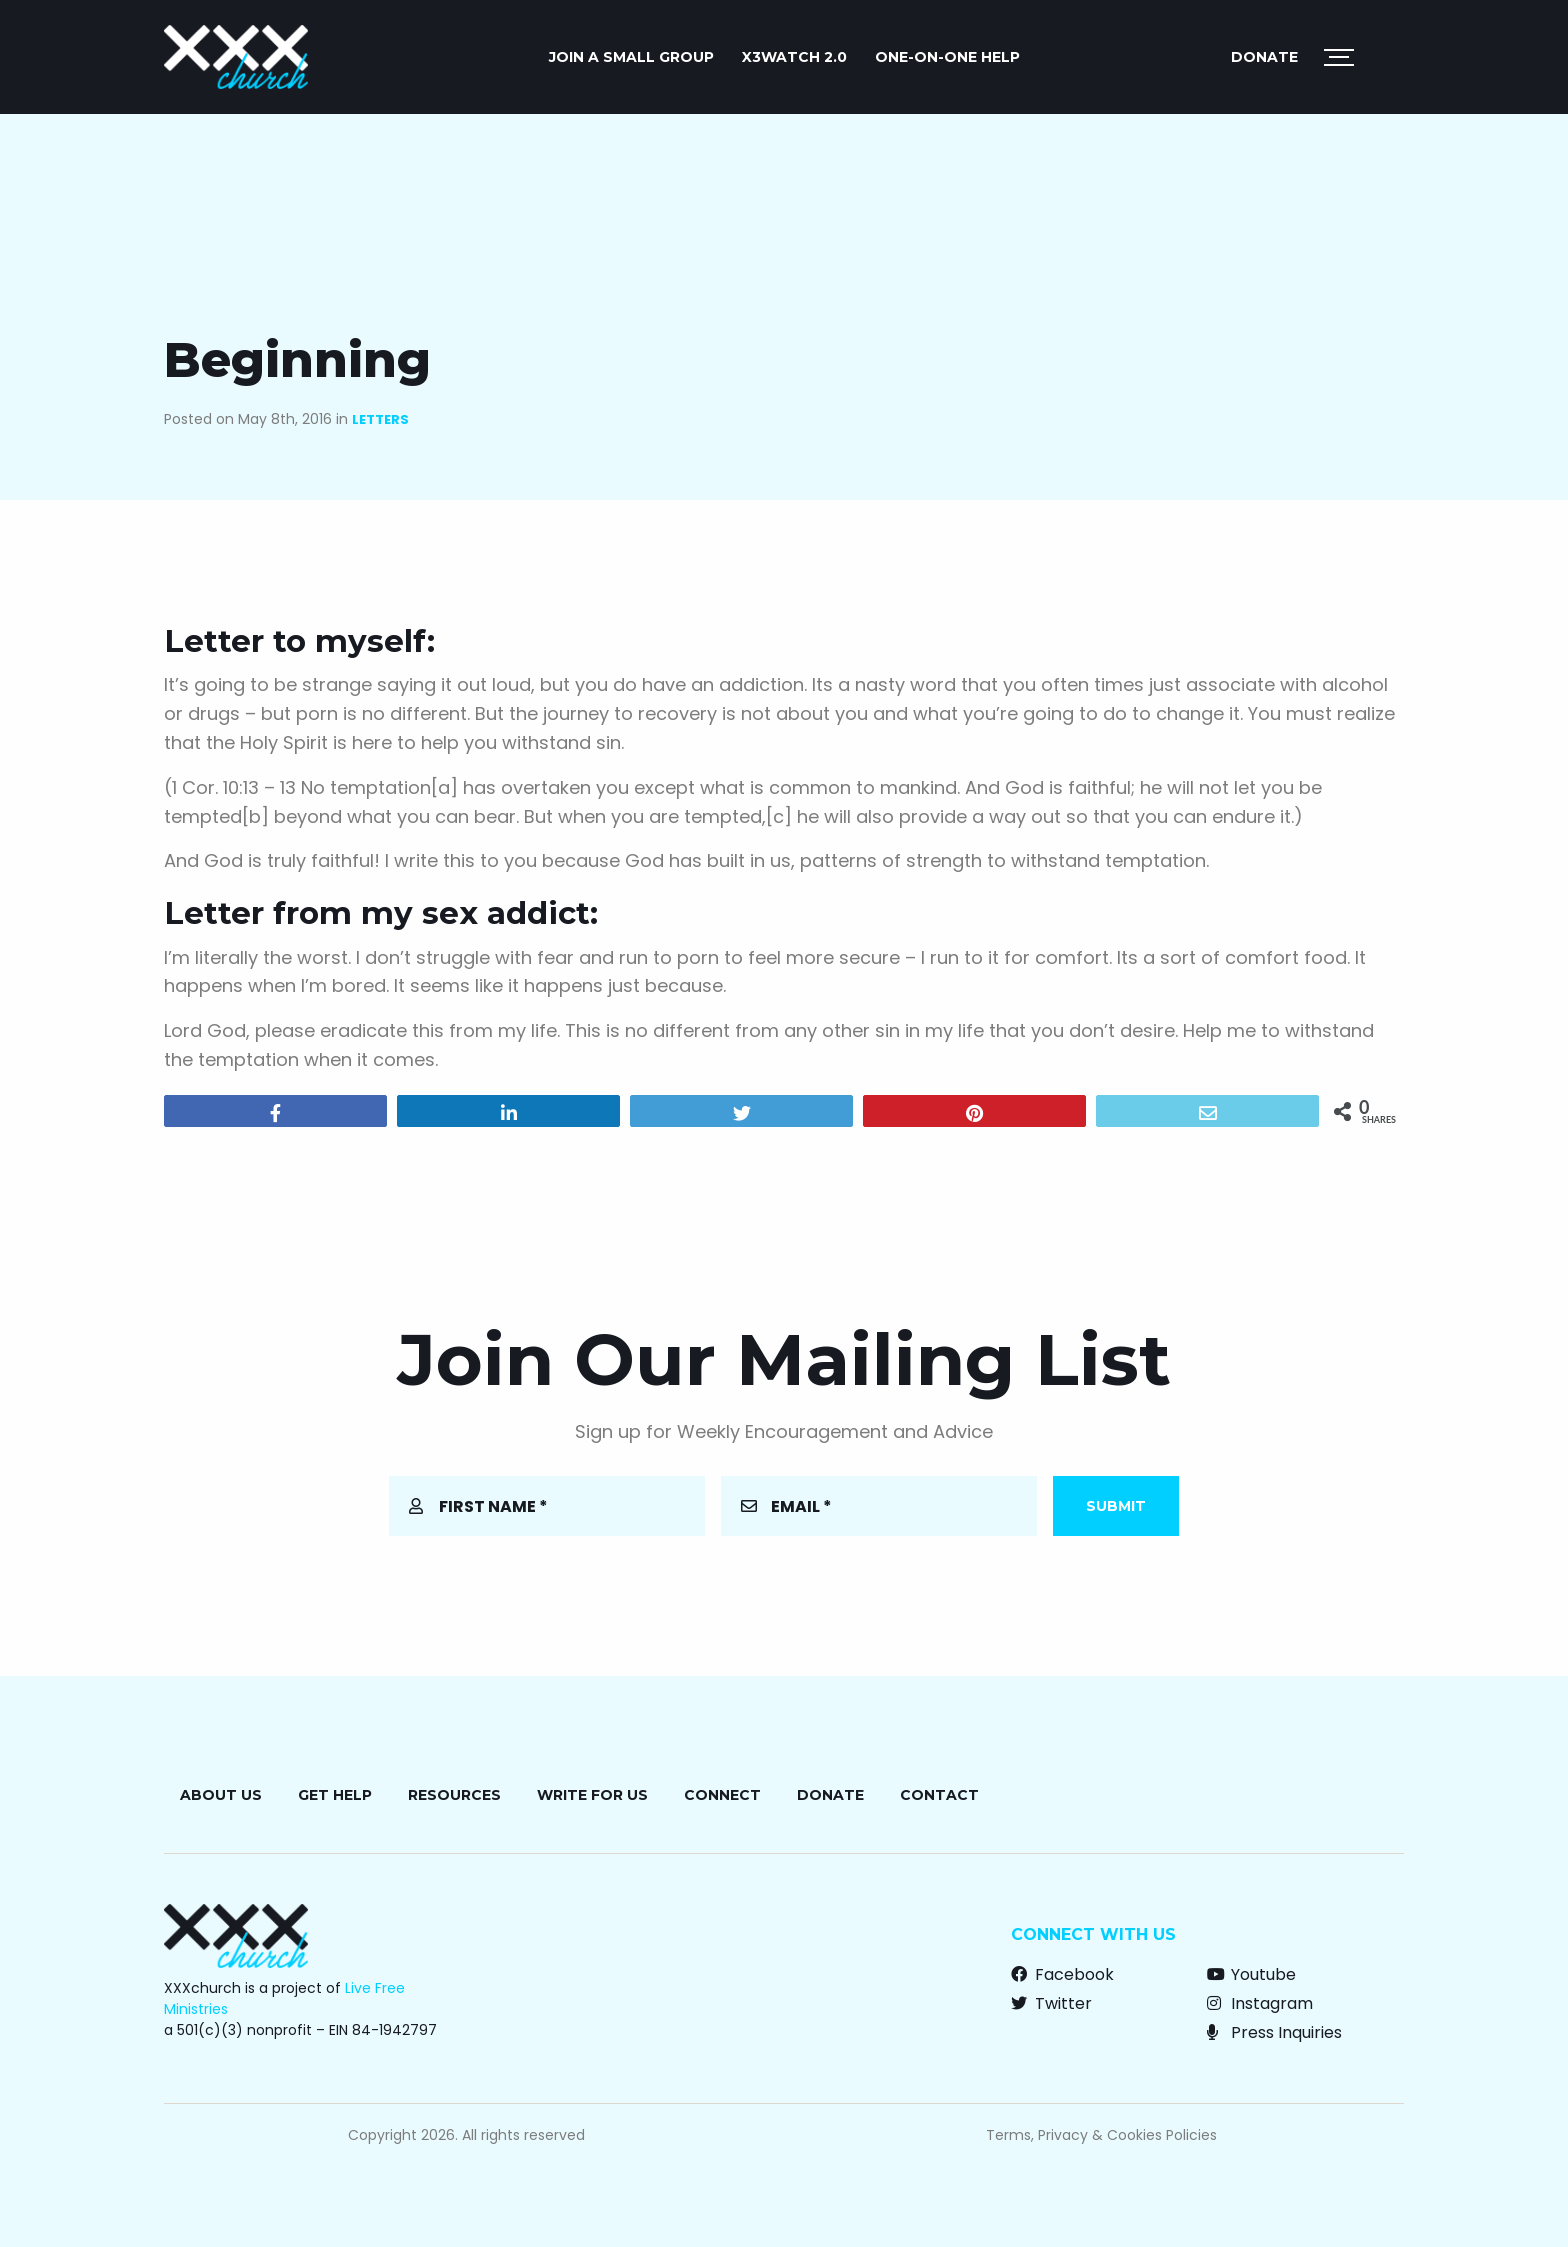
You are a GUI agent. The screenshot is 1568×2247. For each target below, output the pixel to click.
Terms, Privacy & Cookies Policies (1101, 2135)
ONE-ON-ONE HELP (947, 57)
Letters (380, 419)
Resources (454, 1795)
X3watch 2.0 (794, 57)
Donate (1264, 57)
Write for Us (592, 1795)
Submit (1116, 1506)
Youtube (1251, 1974)
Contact (939, 1795)
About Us (221, 1795)
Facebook (1062, 1974)
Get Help (335, 1795)
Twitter (1051, 2003)
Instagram (1260, 2003)
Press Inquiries (1274, 2032)
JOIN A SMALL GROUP (631, 57)
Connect (722, 1795)
